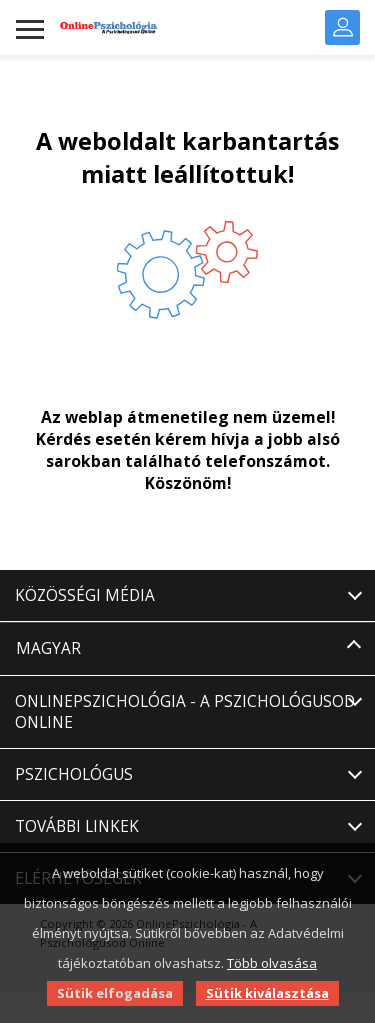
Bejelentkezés (343, 27)
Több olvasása (272, 963)
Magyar (48, 648)
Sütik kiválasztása (267, 993)
